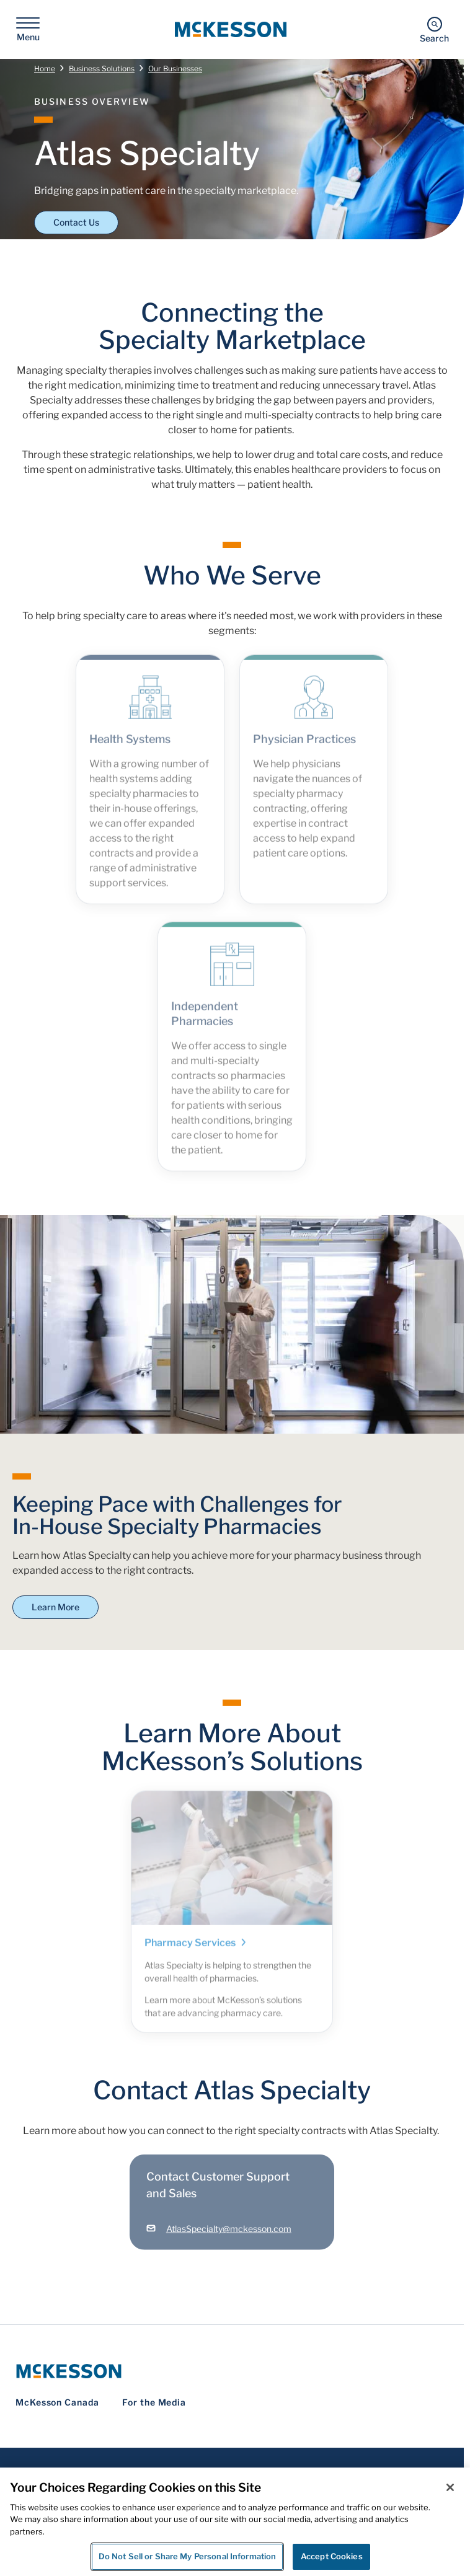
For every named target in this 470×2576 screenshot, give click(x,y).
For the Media (154, 2402)
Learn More (55, 1607)
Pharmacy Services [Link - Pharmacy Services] (195, 1950)
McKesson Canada (57, 2402)
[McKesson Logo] (232, 2371)
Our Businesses (175, 68)
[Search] (434, 29)
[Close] (450, 2487)
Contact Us (76, 222)
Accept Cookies (332, 2556)
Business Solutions (102, 68)
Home (44, 68)
